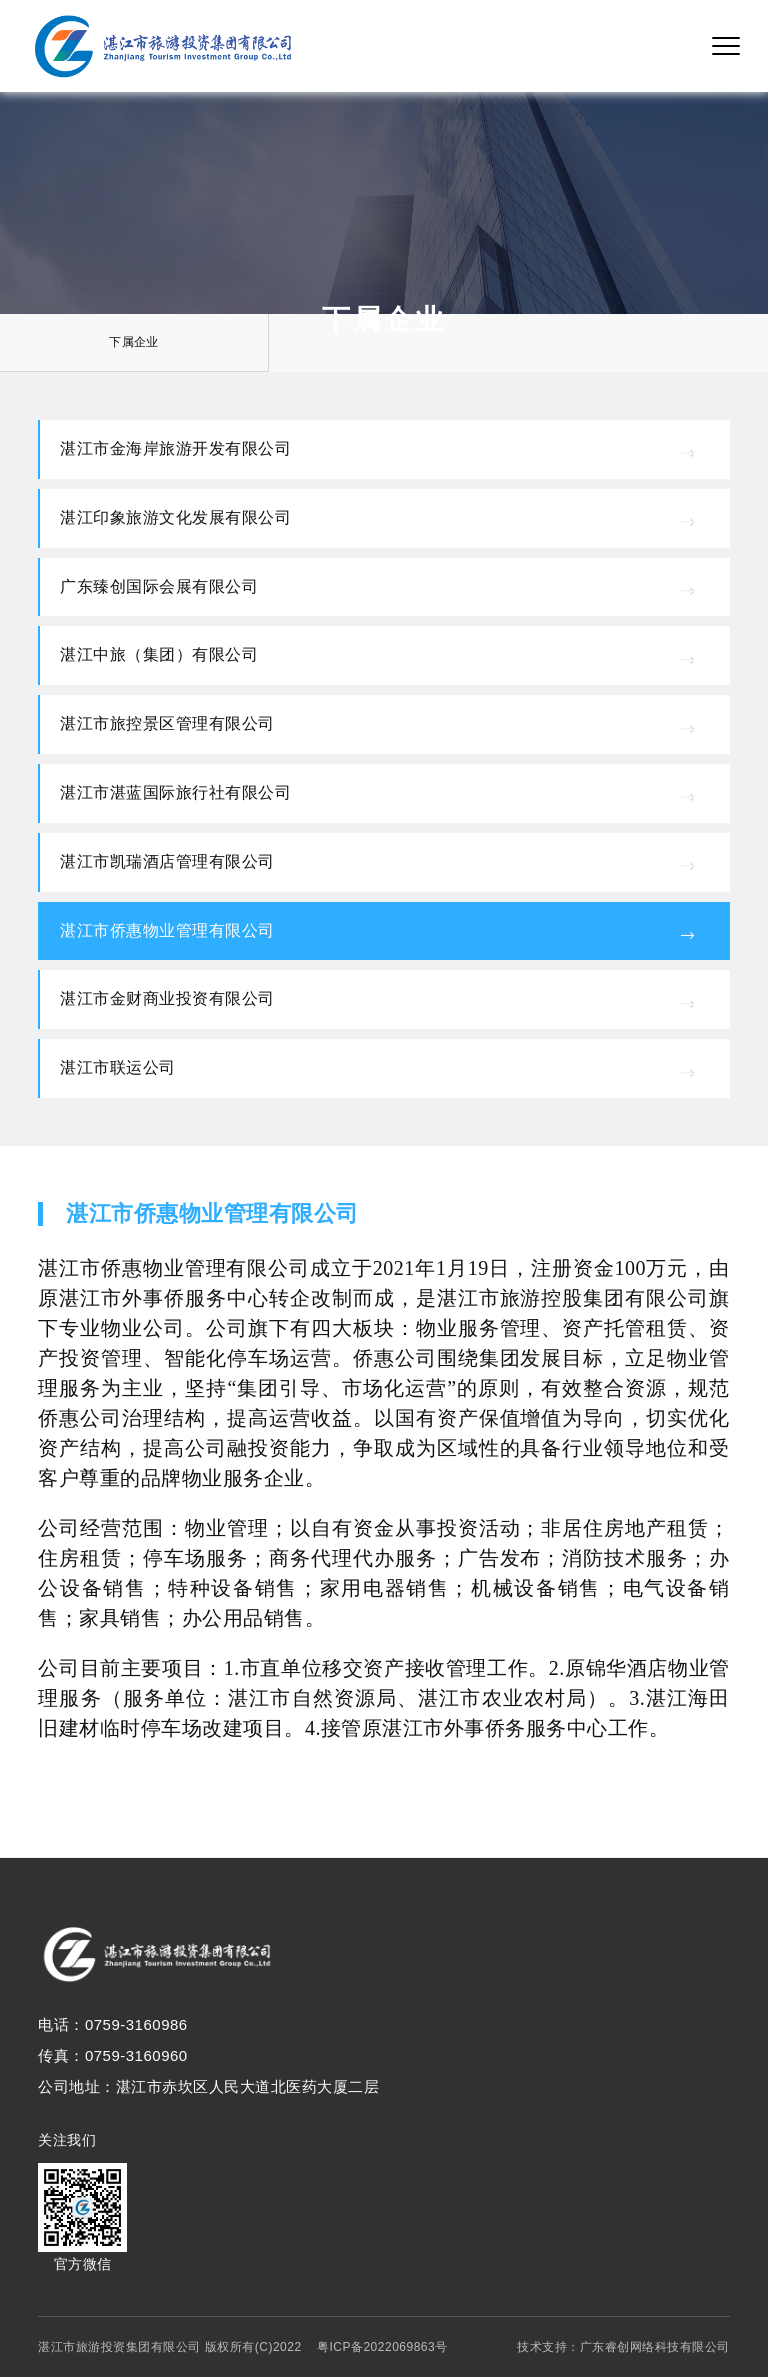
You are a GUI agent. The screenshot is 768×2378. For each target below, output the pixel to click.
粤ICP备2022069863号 (382, 2348)
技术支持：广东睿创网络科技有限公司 (623, 2348)
